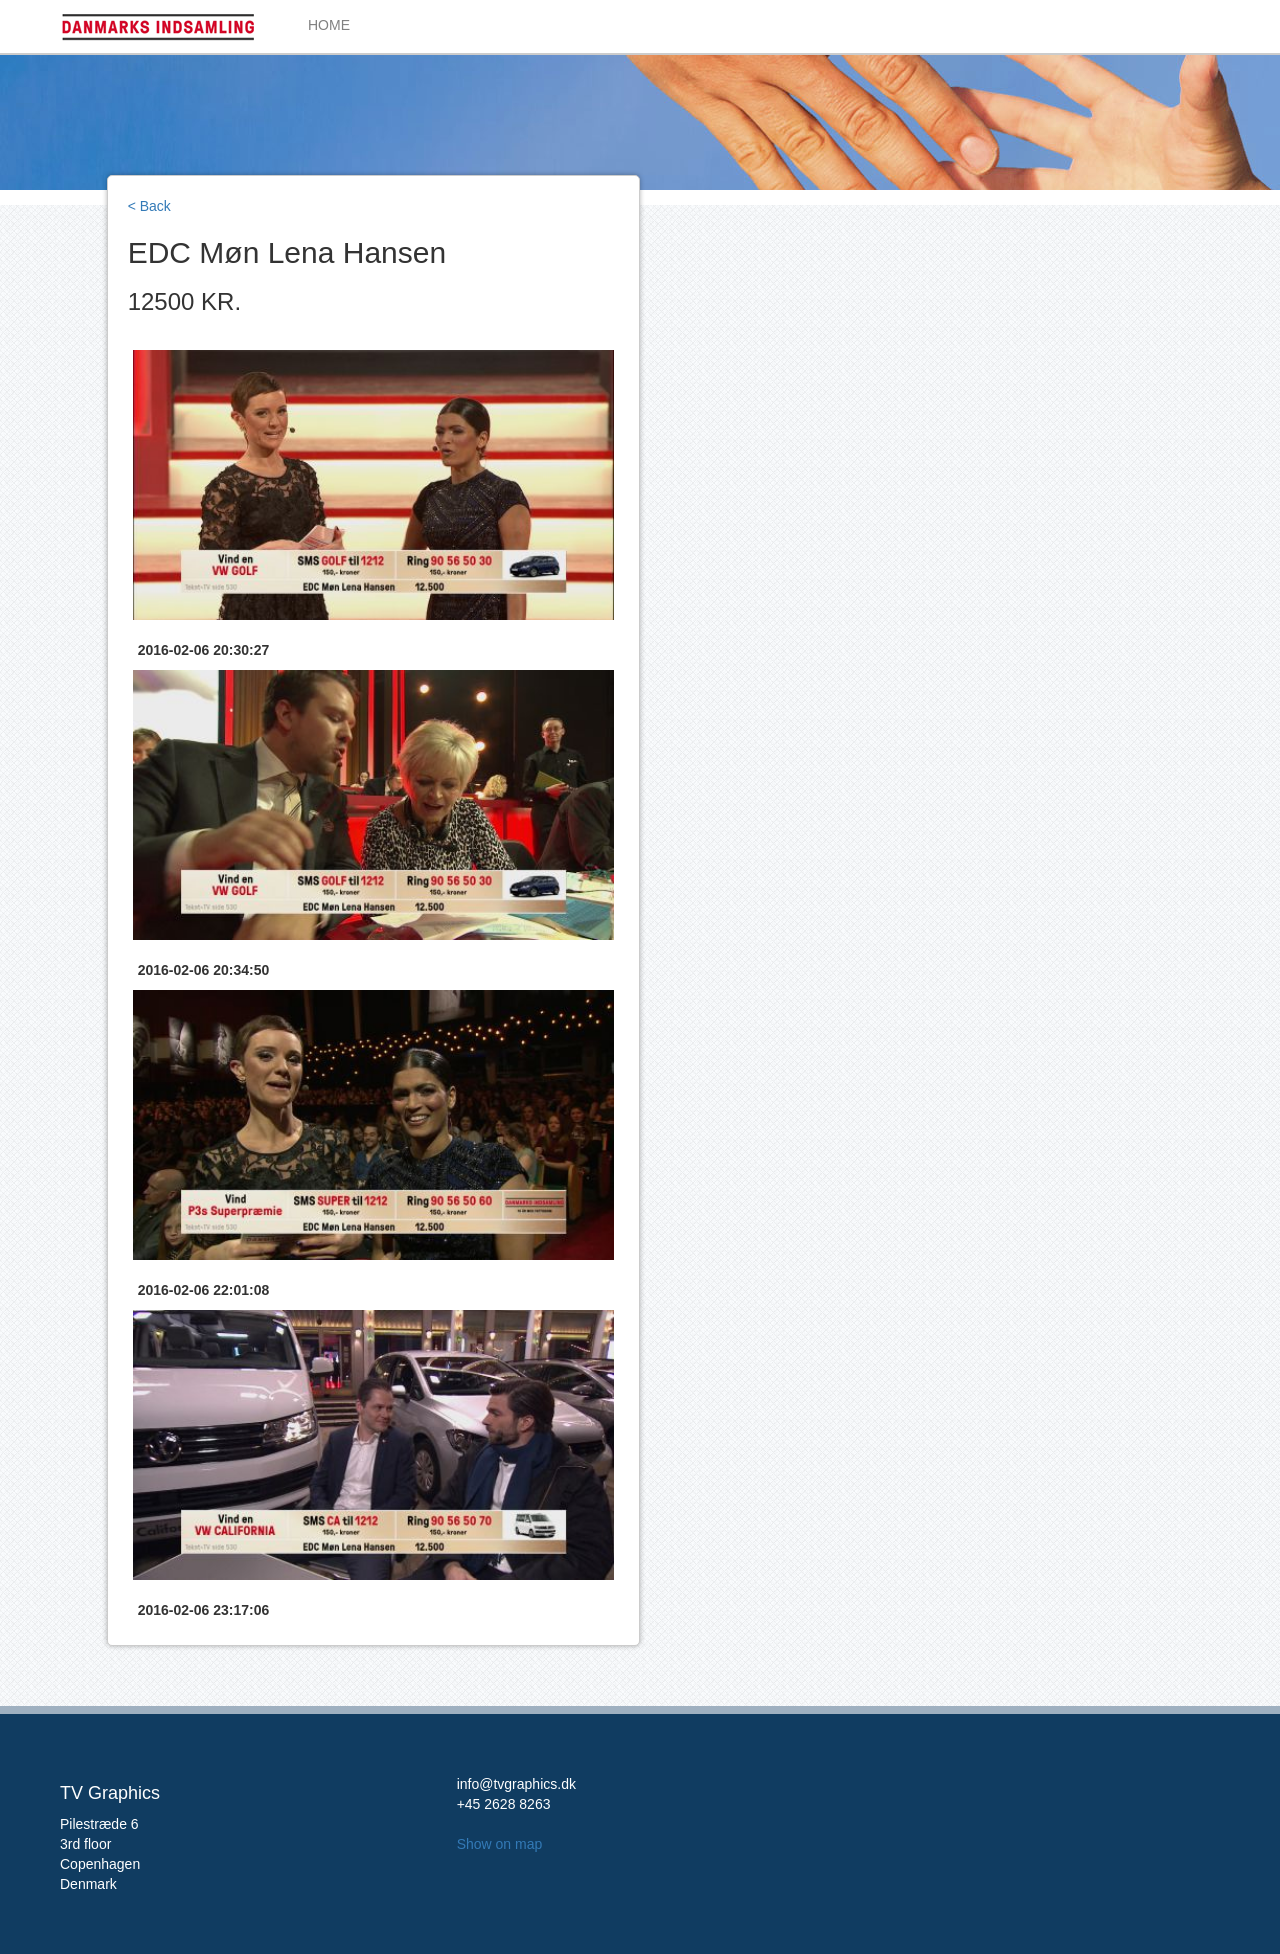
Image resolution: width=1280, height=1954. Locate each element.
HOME (329, 25)
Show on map (500, 1844)
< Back (149, 206)
